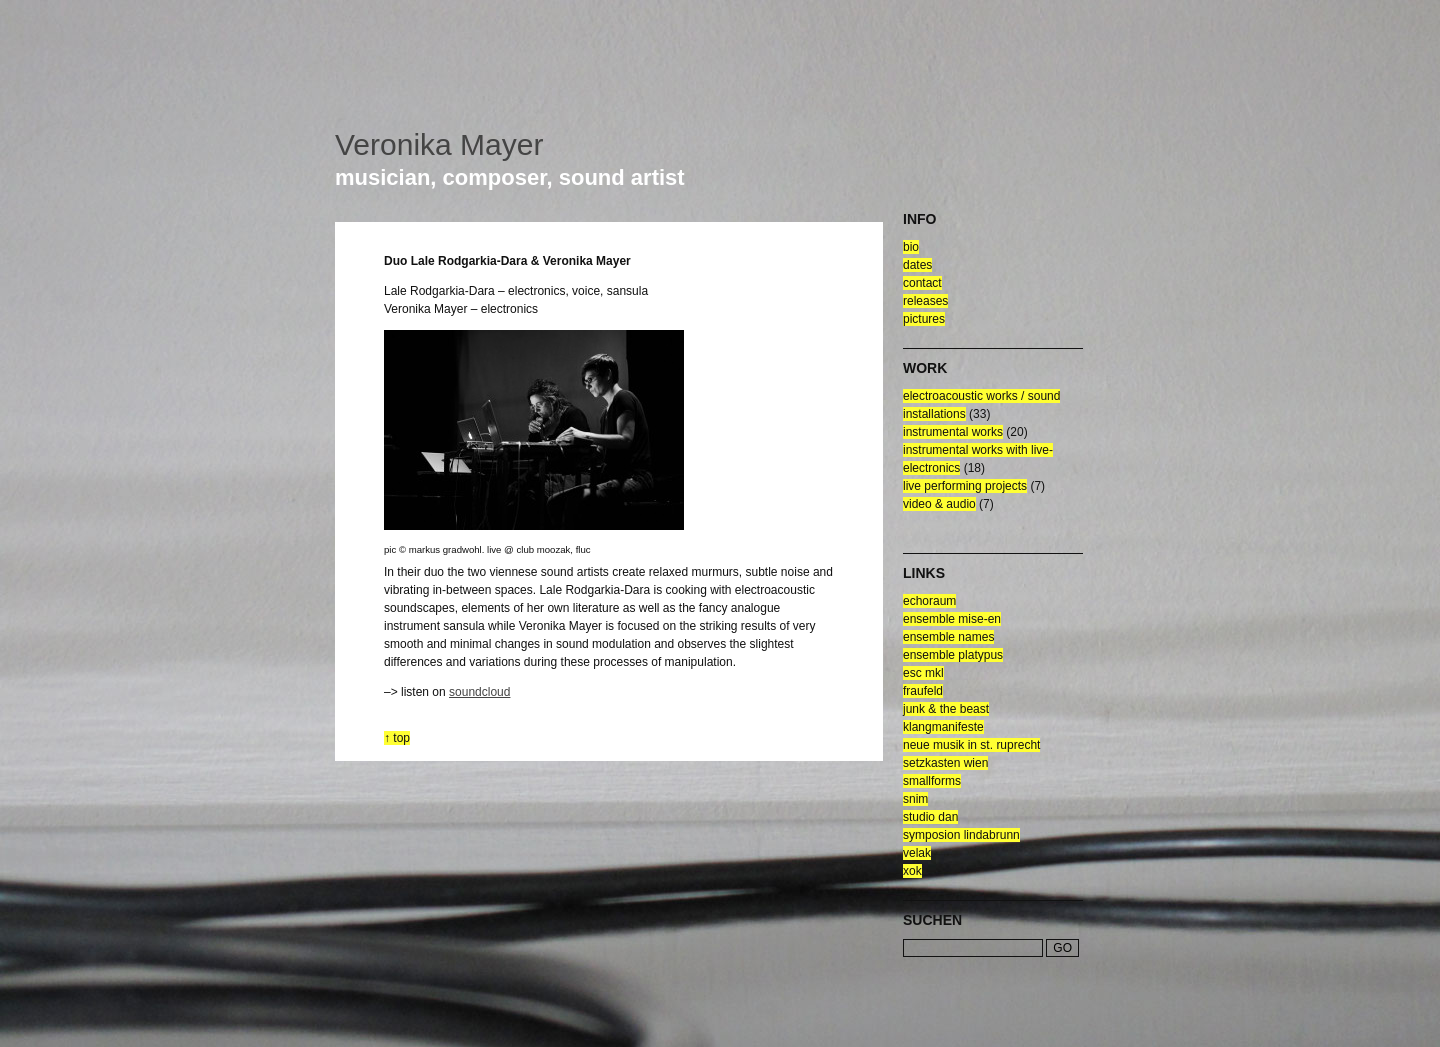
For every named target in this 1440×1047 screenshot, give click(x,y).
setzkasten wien (945, 763)
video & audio (939, 504)
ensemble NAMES (948, 637)
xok (912, 871)
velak (917, 853)
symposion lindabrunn (961, 835)
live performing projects (965, 486)
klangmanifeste (943, 727)
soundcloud (479, 692)
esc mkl (923, 673)
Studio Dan (930, 817)
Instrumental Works (953, 432)
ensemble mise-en (952, 619)
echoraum (929, 601)
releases (925, 301)
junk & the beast (946, 709)
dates (917, 265)
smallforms (932, 781)
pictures (924, 319)
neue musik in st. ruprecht (971, 745)
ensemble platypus (953, 655)
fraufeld (923, 691)
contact (922, 283)
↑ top (397, 738)
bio (911, 247)
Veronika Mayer (439, 144)
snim (915, 799)
